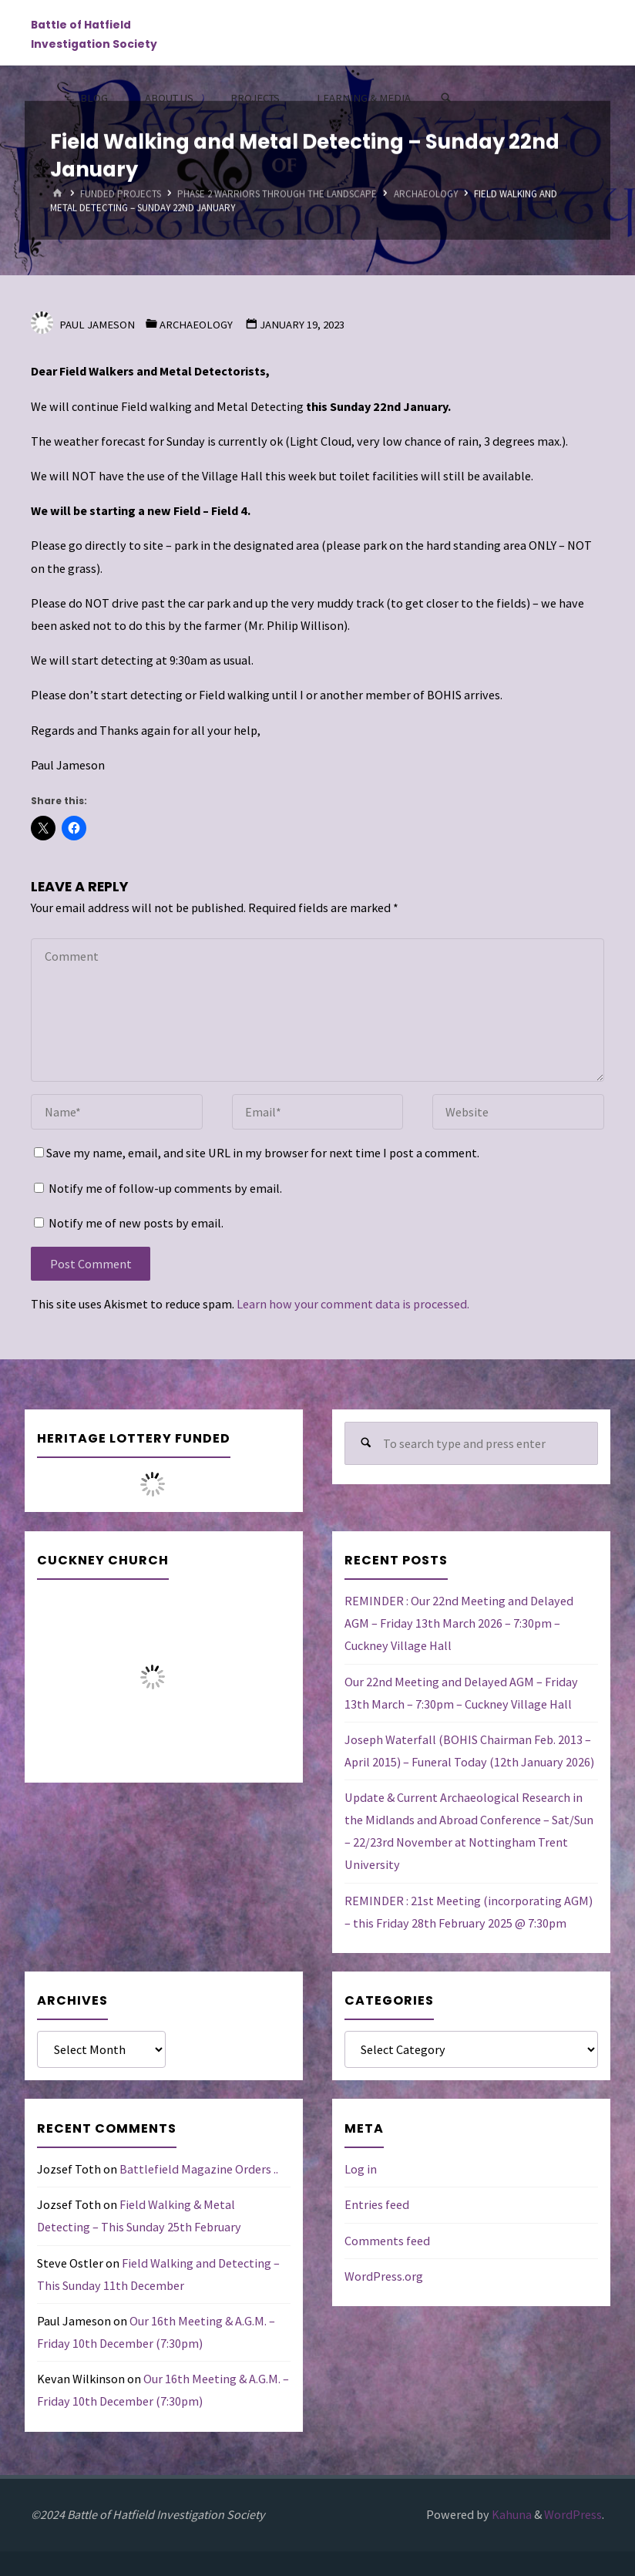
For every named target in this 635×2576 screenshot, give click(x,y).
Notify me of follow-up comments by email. (165, 1188)
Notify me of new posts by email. (136, 1223)
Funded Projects (120, 193)
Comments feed (387, 2240)
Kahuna (510, 2514)
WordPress (573, 2514)
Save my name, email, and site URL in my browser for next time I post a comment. (256, 1152)
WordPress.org (383, 2276)
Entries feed (376, 2204)
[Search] (446, 98)
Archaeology (426, 193)
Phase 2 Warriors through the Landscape (277, 193)
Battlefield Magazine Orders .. (198, 2169)
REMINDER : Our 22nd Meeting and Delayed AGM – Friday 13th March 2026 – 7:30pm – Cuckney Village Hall (458, 1623)
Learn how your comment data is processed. (353, 1304)
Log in (360, 2169)
